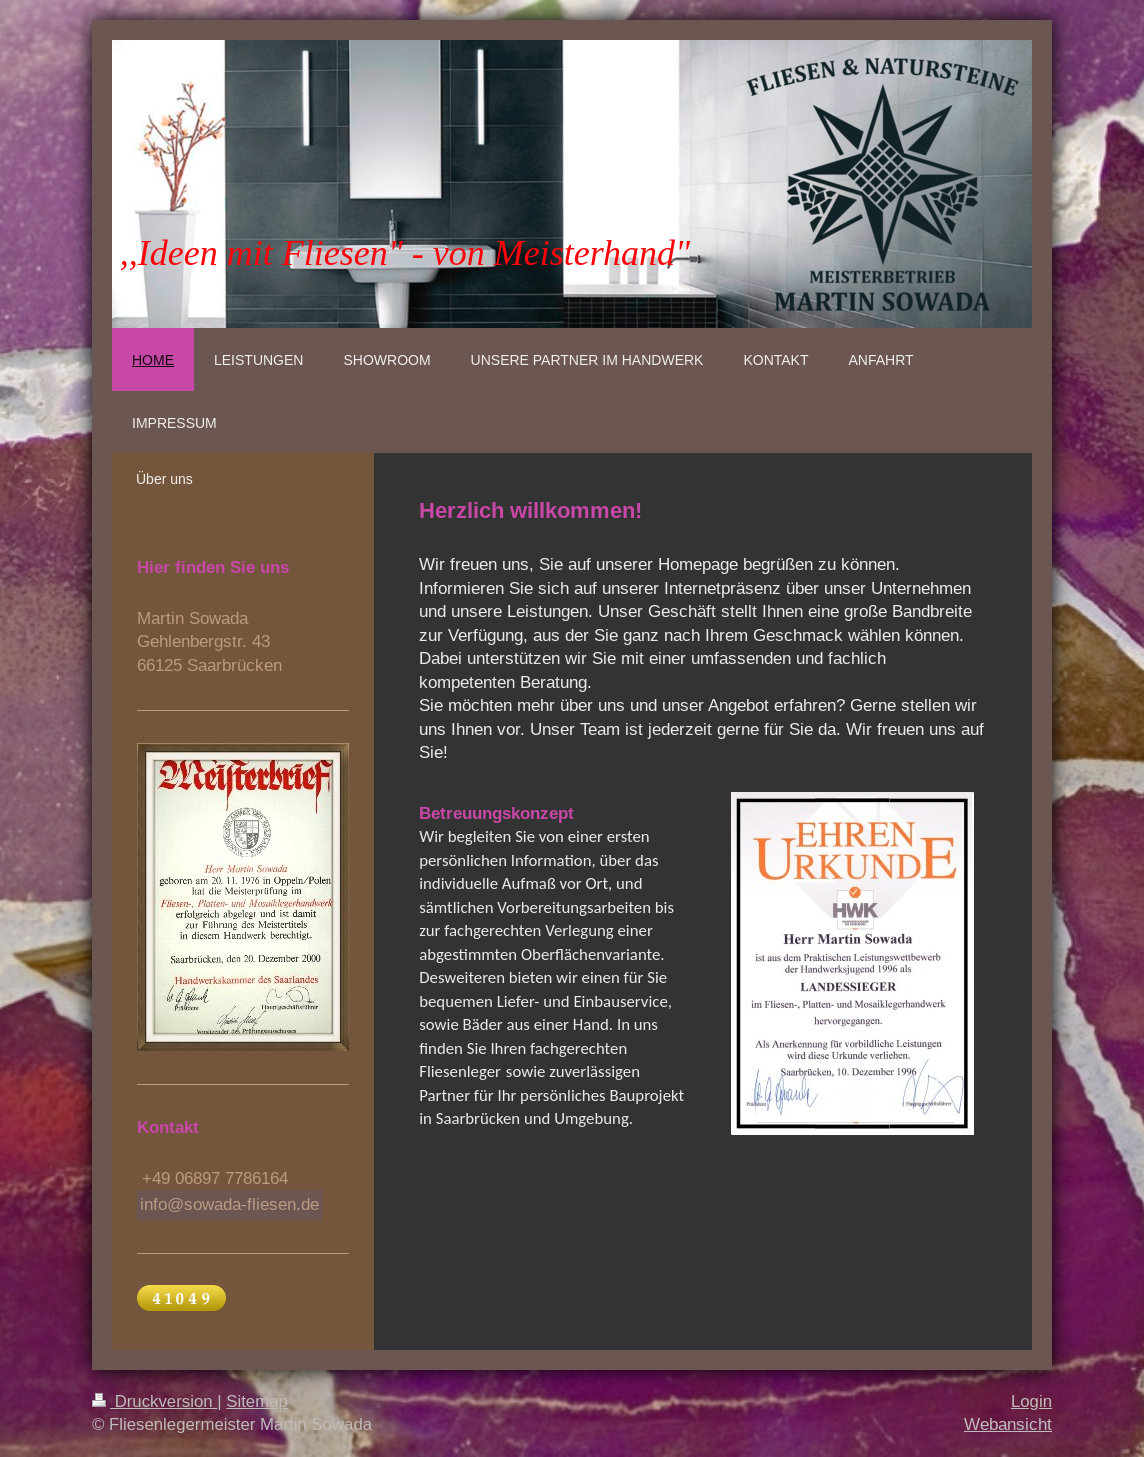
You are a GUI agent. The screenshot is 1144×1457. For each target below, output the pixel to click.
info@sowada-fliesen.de (229, 1204)
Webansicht (1008, 1424)
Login (1031, 1401)
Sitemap (257, 1401)
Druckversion (154, 1401)
